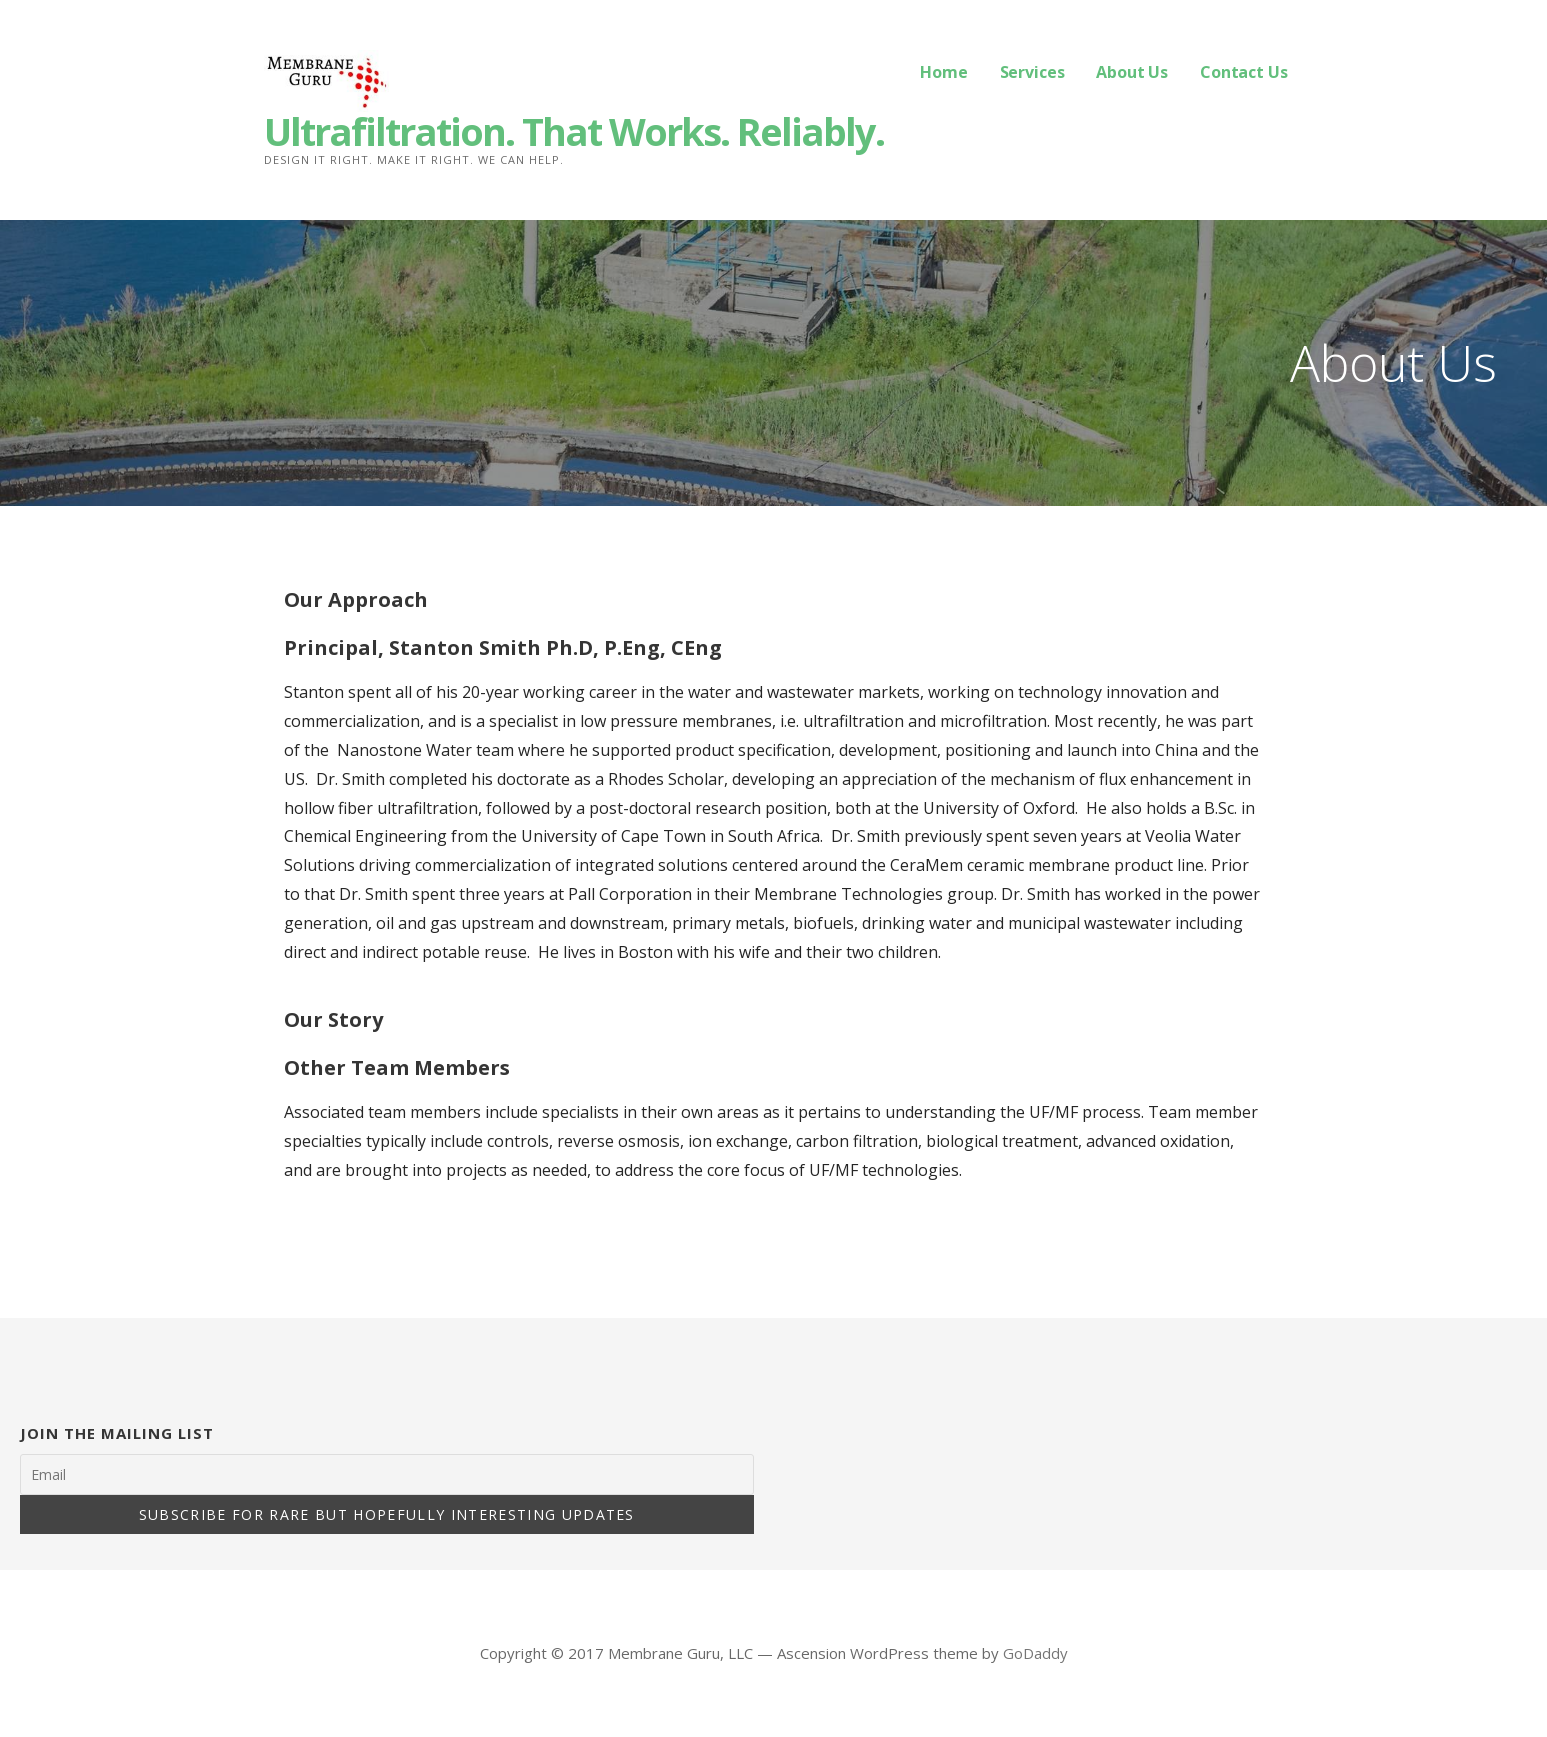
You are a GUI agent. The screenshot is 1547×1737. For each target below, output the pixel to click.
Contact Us (1243, 72)
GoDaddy (1035, 1653)
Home (943, 72)
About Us (1132, 72)
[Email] (387, 1474)
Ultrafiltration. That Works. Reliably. (574, 131)
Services (1032, 72)
